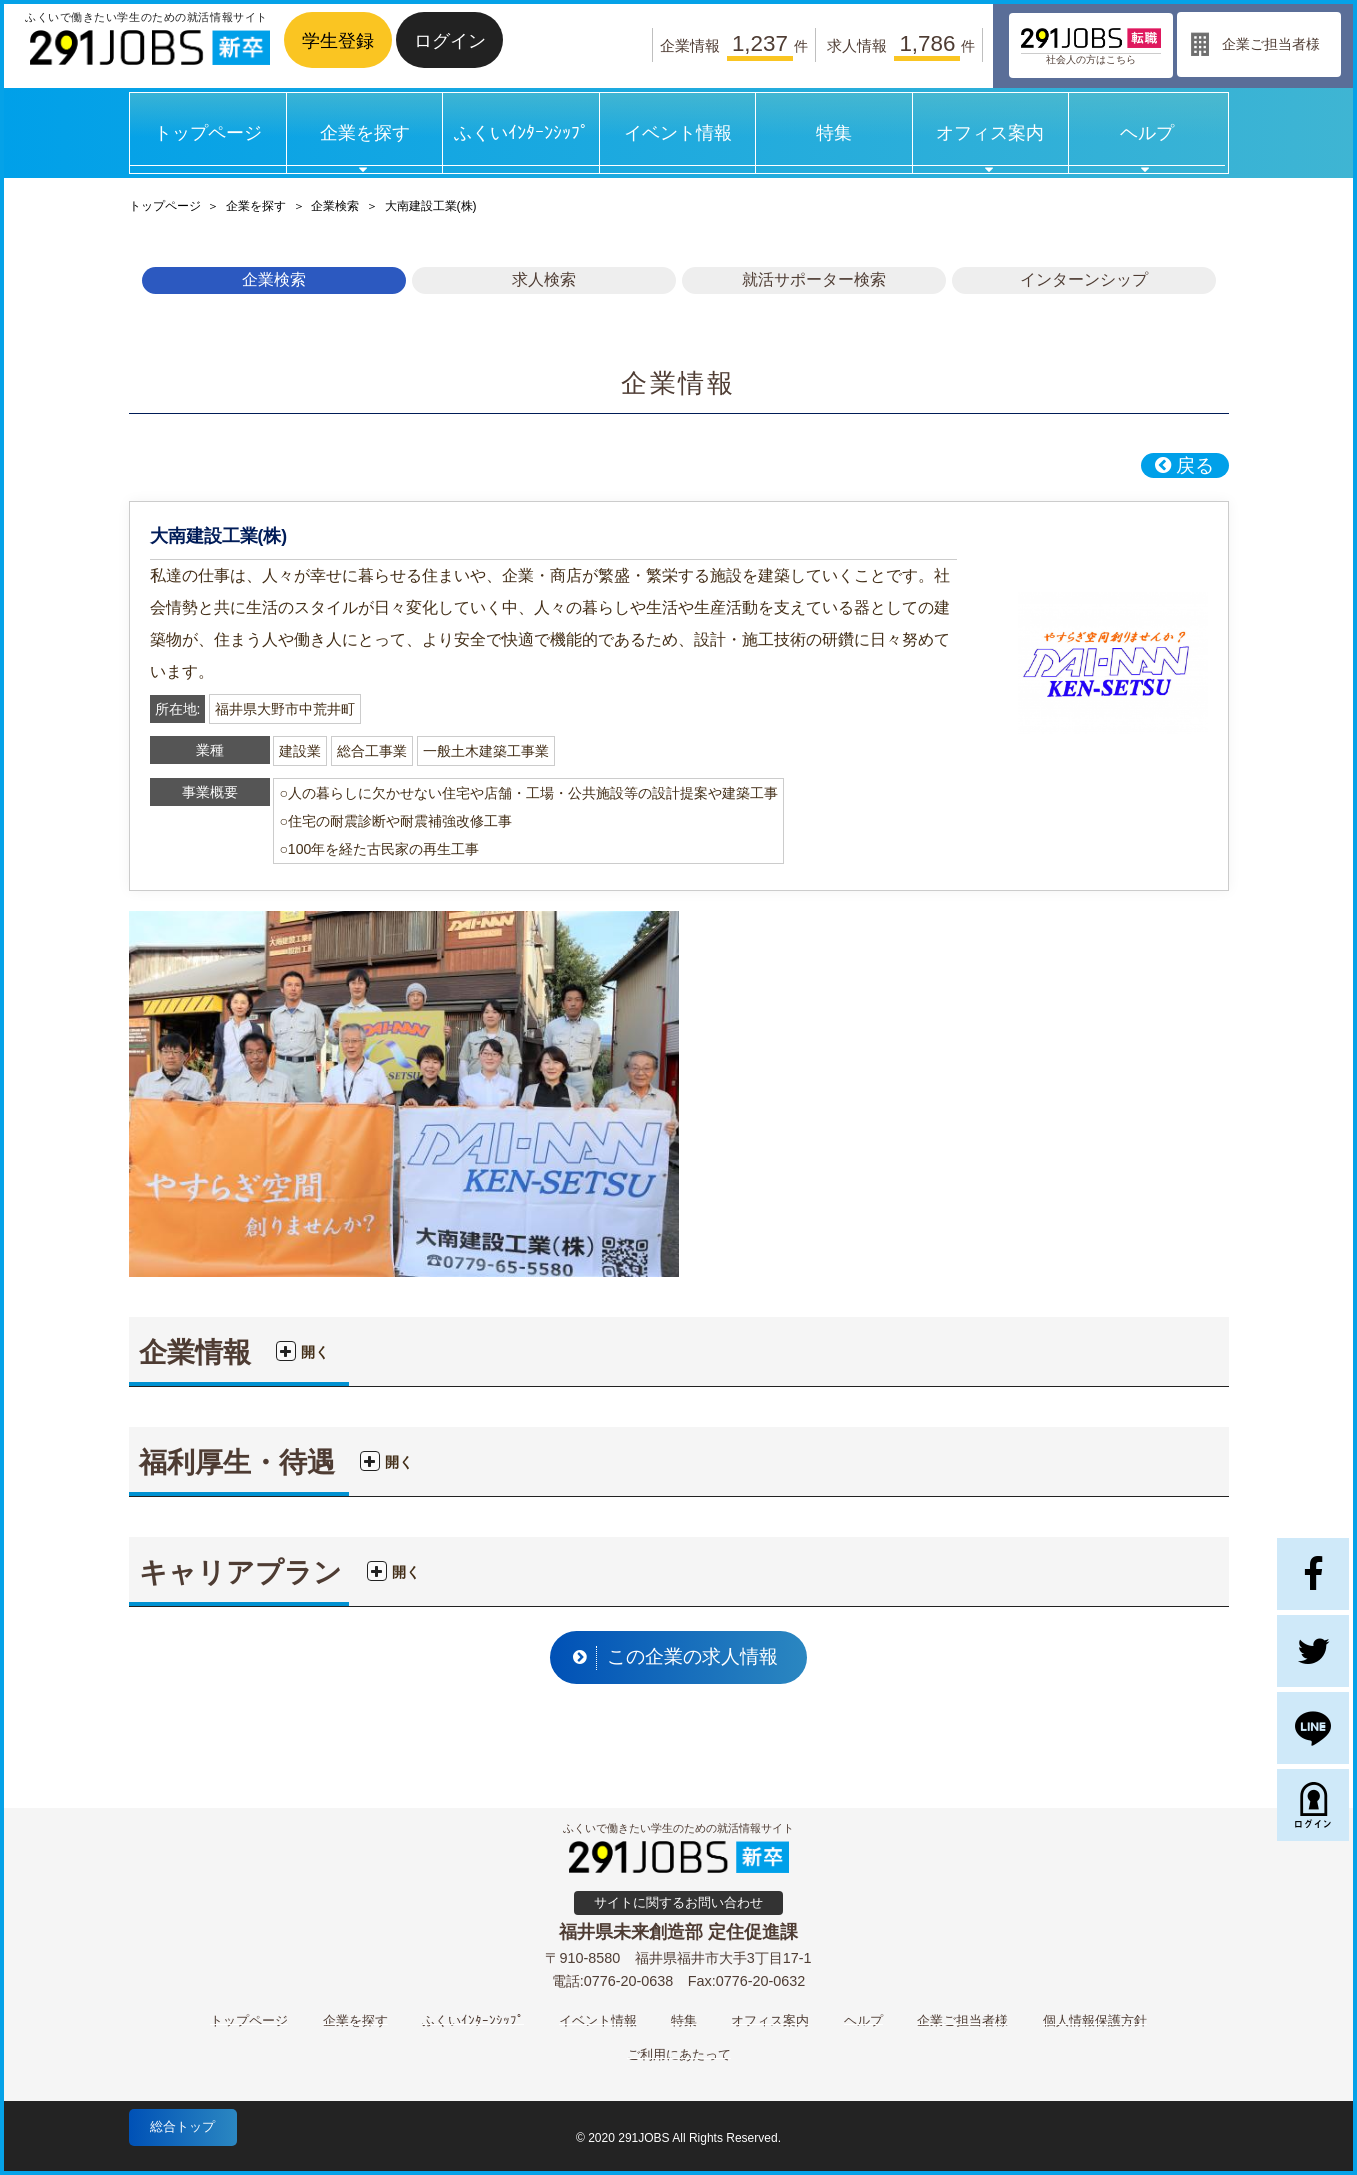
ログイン (450, 40)
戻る (1183, 465)
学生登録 (338, 40)
